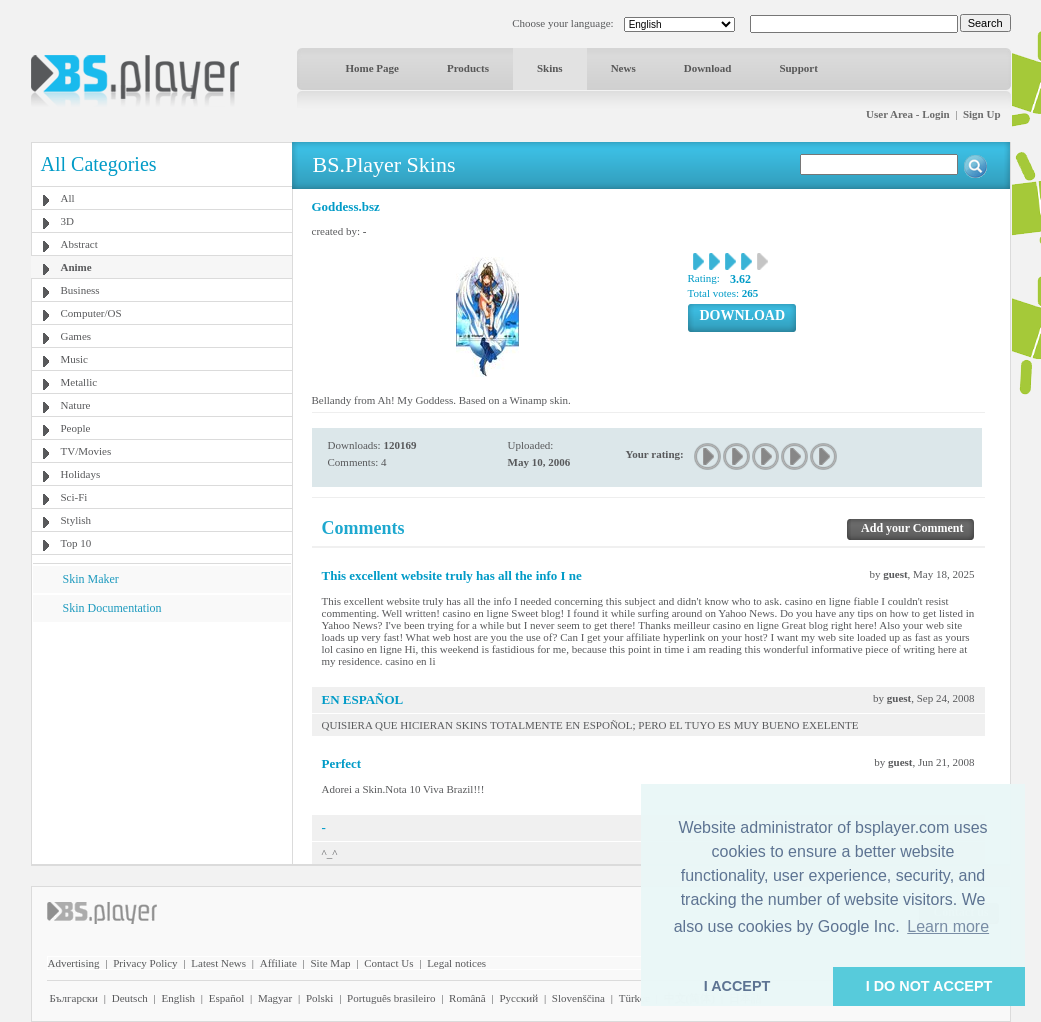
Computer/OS (91, 313)
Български (74, 998)
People (76, 428)
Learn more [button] (948, 926)
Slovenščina (578, 998)
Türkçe (634, 998)
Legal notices (456, 963)
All (68, 198)
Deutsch (130, 998)
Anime (76, 267)
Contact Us (388, 963)
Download (708, 68)
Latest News (218, 963)
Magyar (275, 998)
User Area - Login (908, 114)
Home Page (372, 68)
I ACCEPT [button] (737, 986)
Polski (320, 998)
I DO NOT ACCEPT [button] (929, 986)
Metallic (79, 382)
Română (467, 998)
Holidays (81, 474)
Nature (76, 405)
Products (468, 68)
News (623, 68)
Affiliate (278, 963)
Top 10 (76, 543)
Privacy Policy (145, 963)
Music (75, 359)
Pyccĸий (518, 998)
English (178, 998)
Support (798, 68)
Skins (550, 68)
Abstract (79, 244)
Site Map (330, 963)
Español (226, 998)
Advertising (74, 963)
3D (67, 221)
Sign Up (982, 114)
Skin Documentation (112, 608)
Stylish (76, 520)
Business (80, 290)
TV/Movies (86, 451)
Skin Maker (91, 579)
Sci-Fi (74, 497)
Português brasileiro (391, 998)
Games (76, 336)
